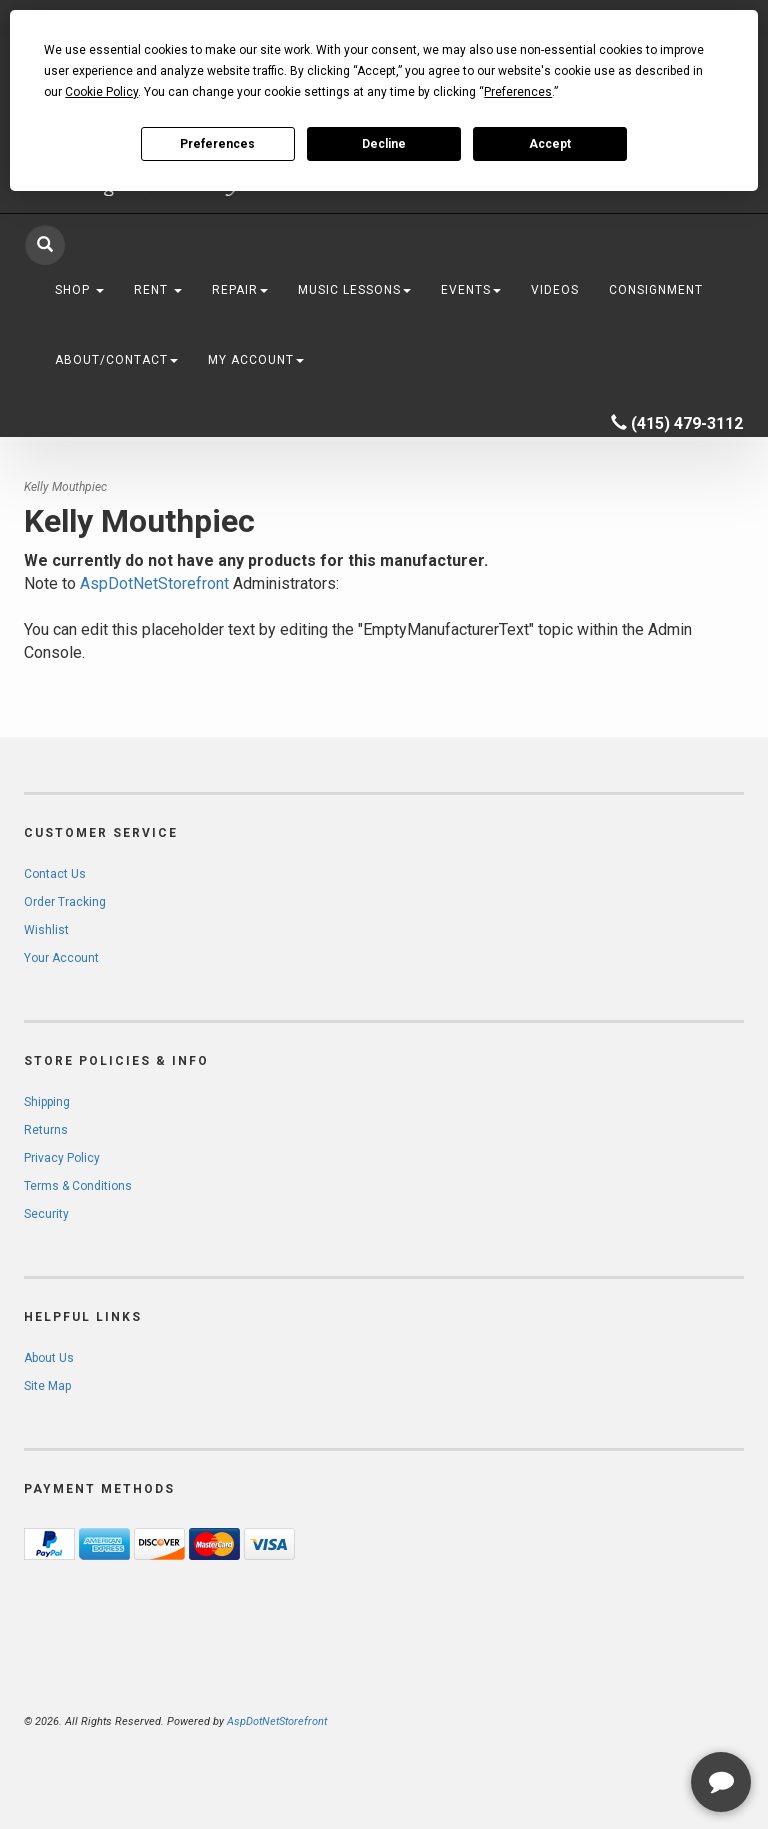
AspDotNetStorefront (154, 583)
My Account (256, 360)
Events (471, 290)
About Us (49, 1358)
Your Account (61, 958)
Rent (158, 290)
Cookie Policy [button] (101, 92)
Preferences (217, 144)
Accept (550, 144)
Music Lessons (354, 290)
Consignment (656, 290)
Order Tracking (65, 902)
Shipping (47, 1102)
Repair (240, 290)
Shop (79, 290)
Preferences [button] (518, 92)
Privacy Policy (62, 1158)
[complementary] (623, 1719)
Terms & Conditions (78, 1186)
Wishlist (46, 930)
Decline (384, 144)
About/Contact (116, 360)
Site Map (47, 1386)
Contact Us (55, 874)
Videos (555, 290)
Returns (46, 1130)
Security (46, 1214)
